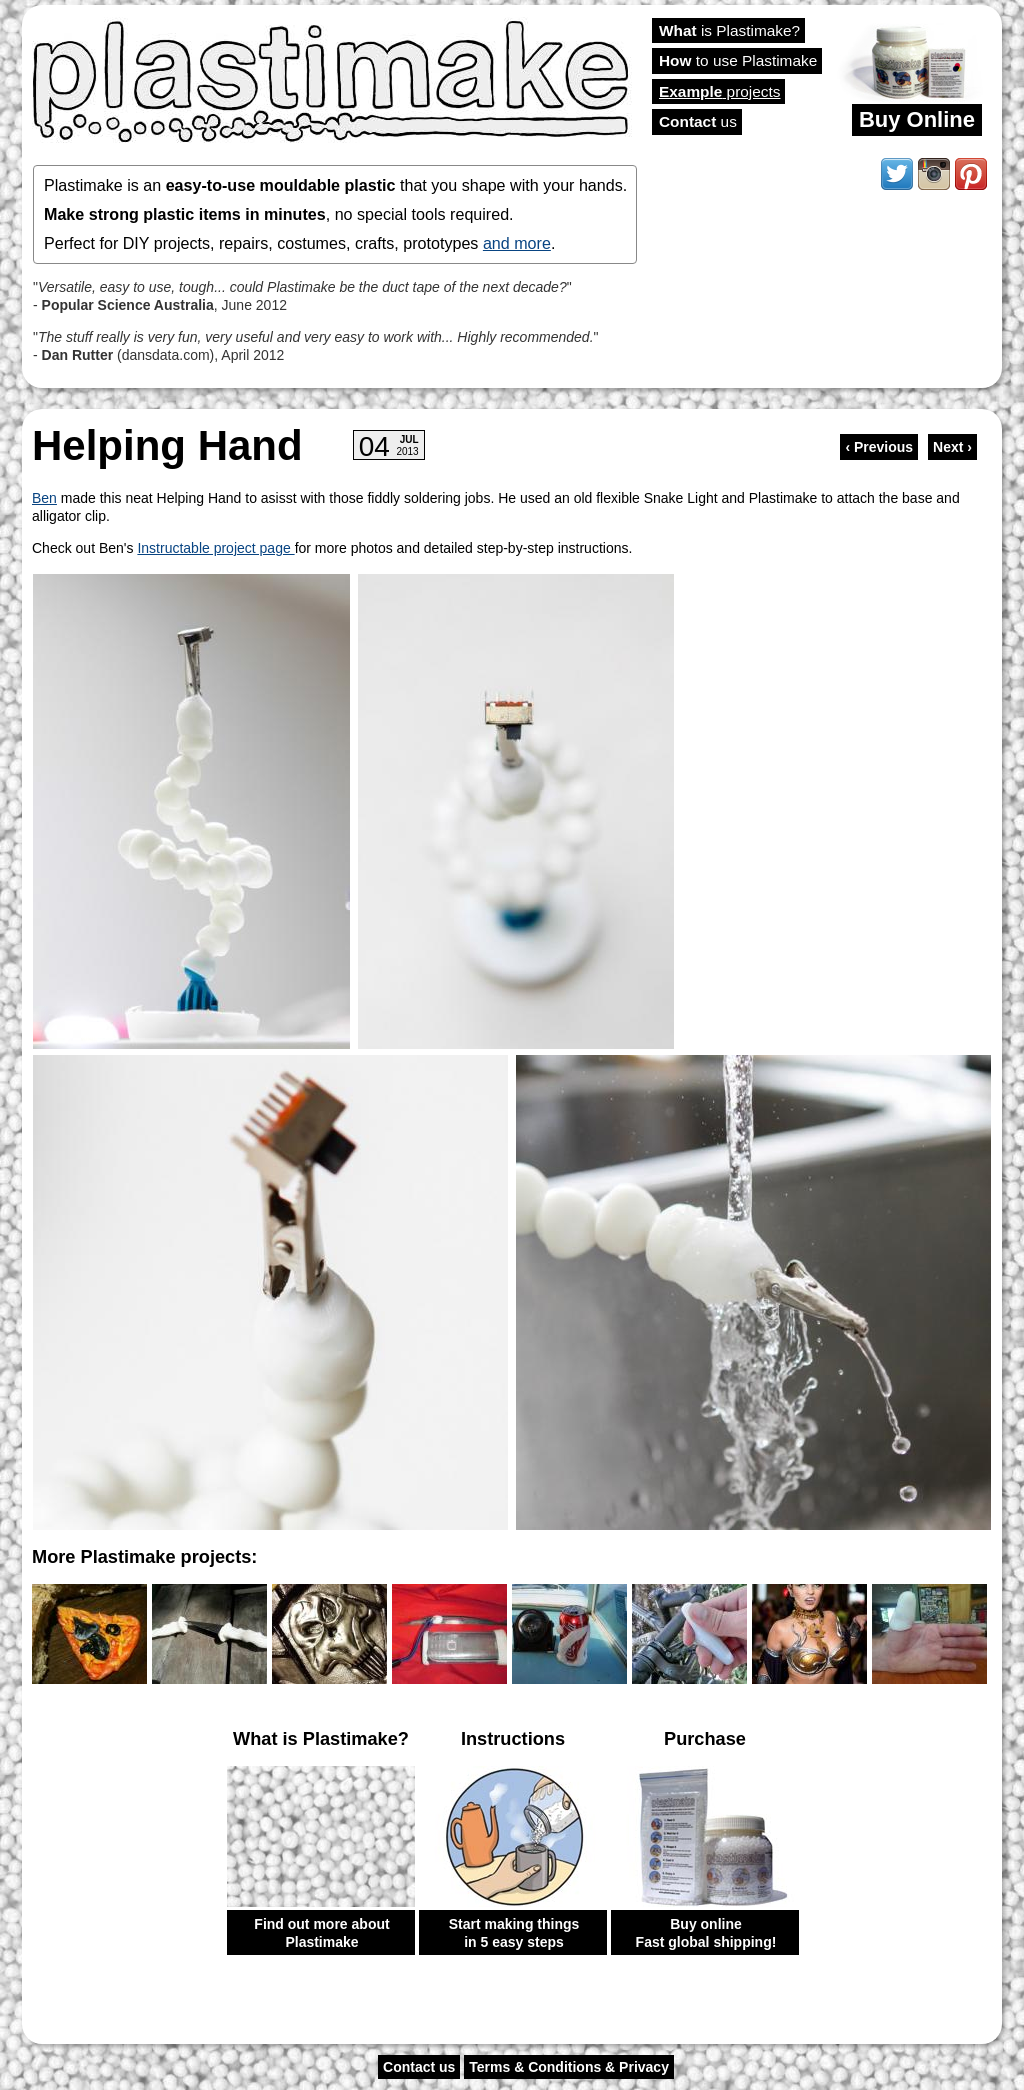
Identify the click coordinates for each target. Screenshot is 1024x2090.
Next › (952, 447)
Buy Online (917, 119)
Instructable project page (215, 548)
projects (719, 91)
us (698, 121)
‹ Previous (879, 447)
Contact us (419, 2067)
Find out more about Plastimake (321, 1933)
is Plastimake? (729, 30)
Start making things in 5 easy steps (514, 1933)
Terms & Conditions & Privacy (569, 2067)
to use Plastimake (738, 60)
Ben (44, 498)
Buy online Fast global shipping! (706, 1933)
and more (517, 243)
